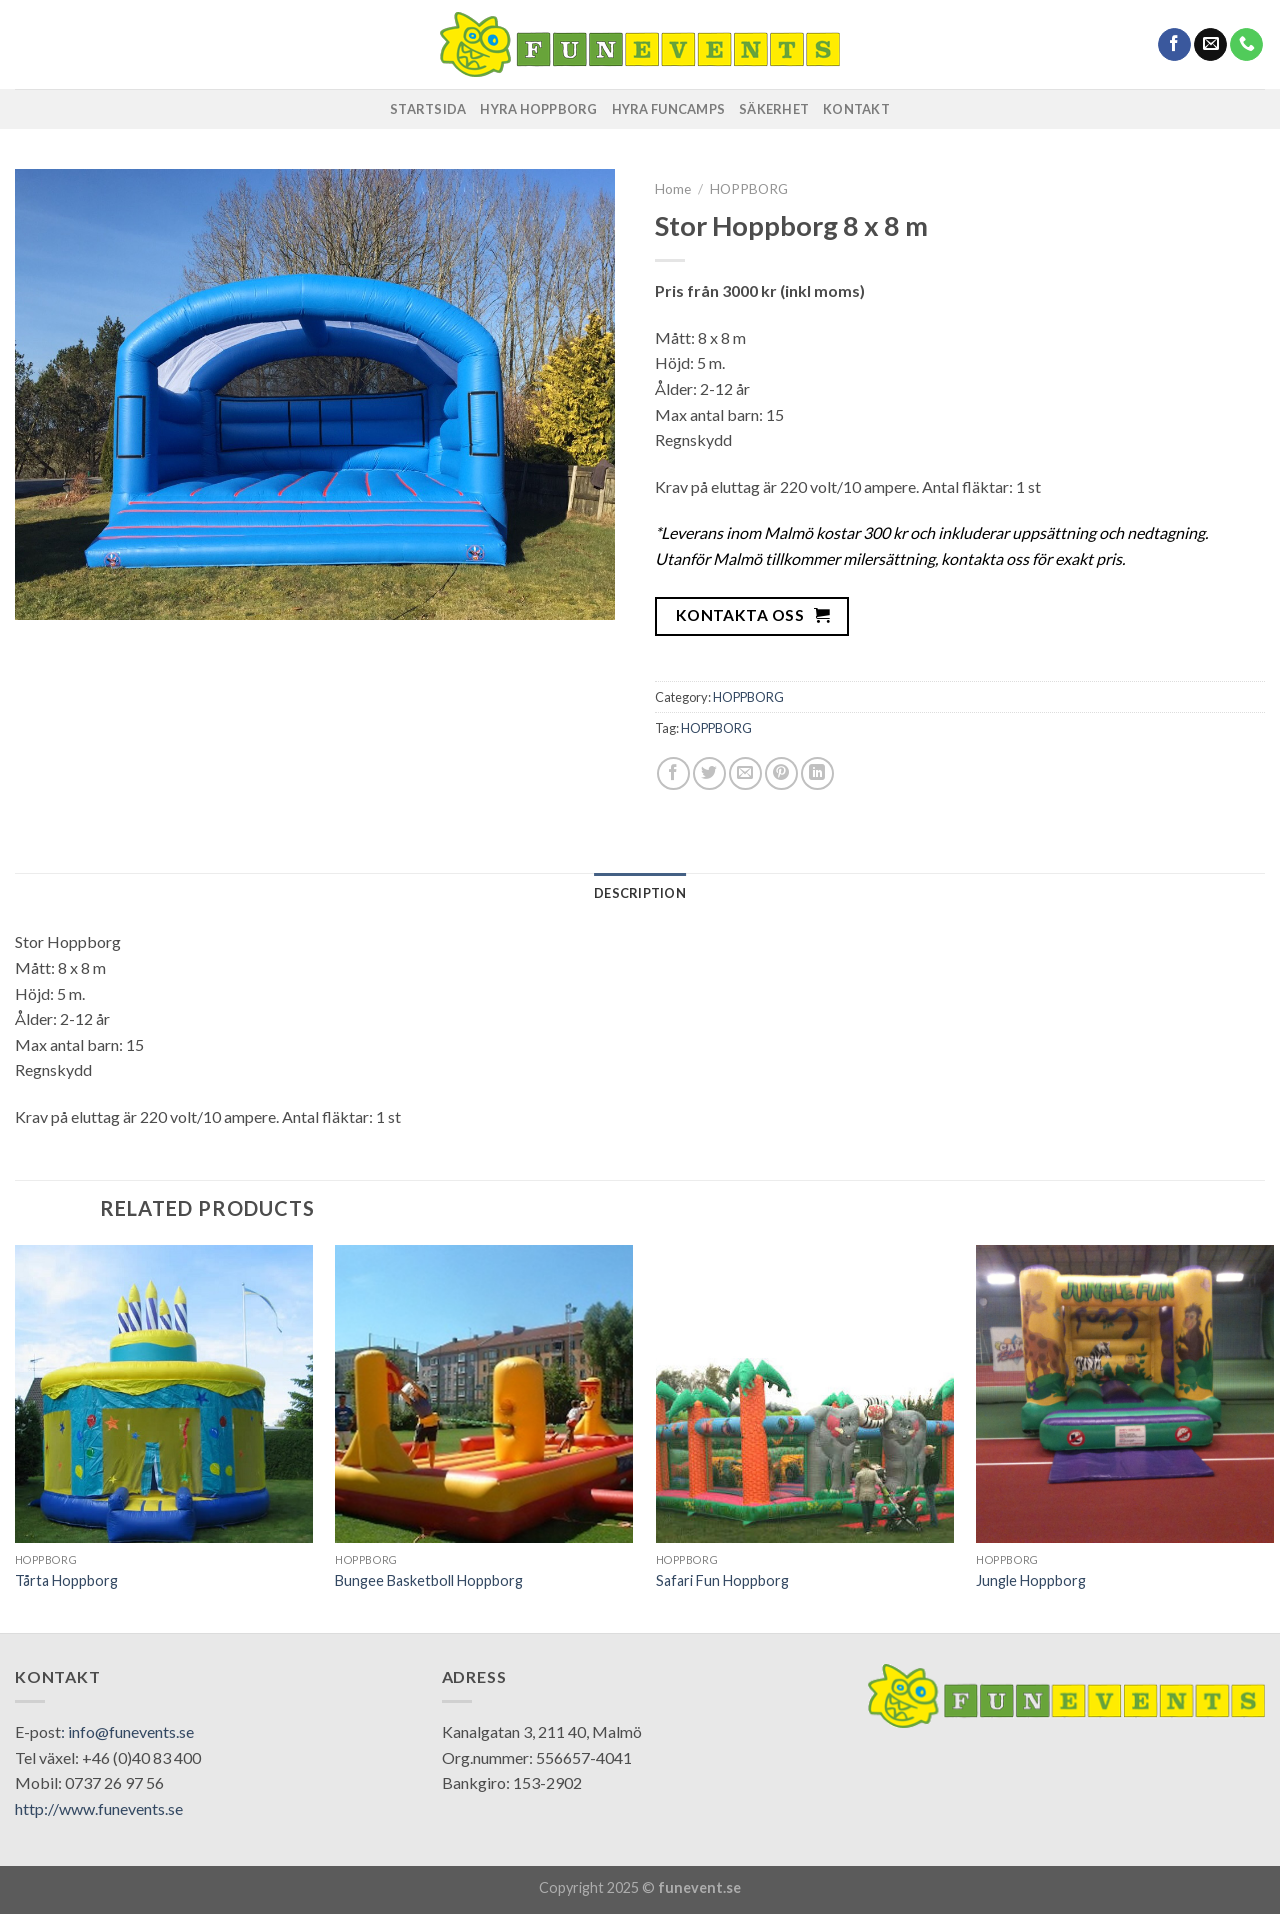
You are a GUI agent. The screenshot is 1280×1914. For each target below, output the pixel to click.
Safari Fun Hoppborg (722, 1580)
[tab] (640, 893)
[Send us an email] (1210, 45)
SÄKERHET (774, 109)
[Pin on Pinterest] (781, 773)
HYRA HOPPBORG (538, 109)
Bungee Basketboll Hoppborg (429, 1580)
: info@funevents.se (127, 1731)
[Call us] (1246, 45)
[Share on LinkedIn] (817, 773)
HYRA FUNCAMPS (668, 109)
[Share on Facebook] (673, 773)
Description (640, 893)
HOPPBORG (749, 189)
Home (673, 189)
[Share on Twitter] (709, 773)
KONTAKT (856, 109)
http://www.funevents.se (99, 1808)
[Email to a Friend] (745, 773)
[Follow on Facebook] (1174, 45)
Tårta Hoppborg (66, 1580)
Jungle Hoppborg (1031, 1580)
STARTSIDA (428, 109)
